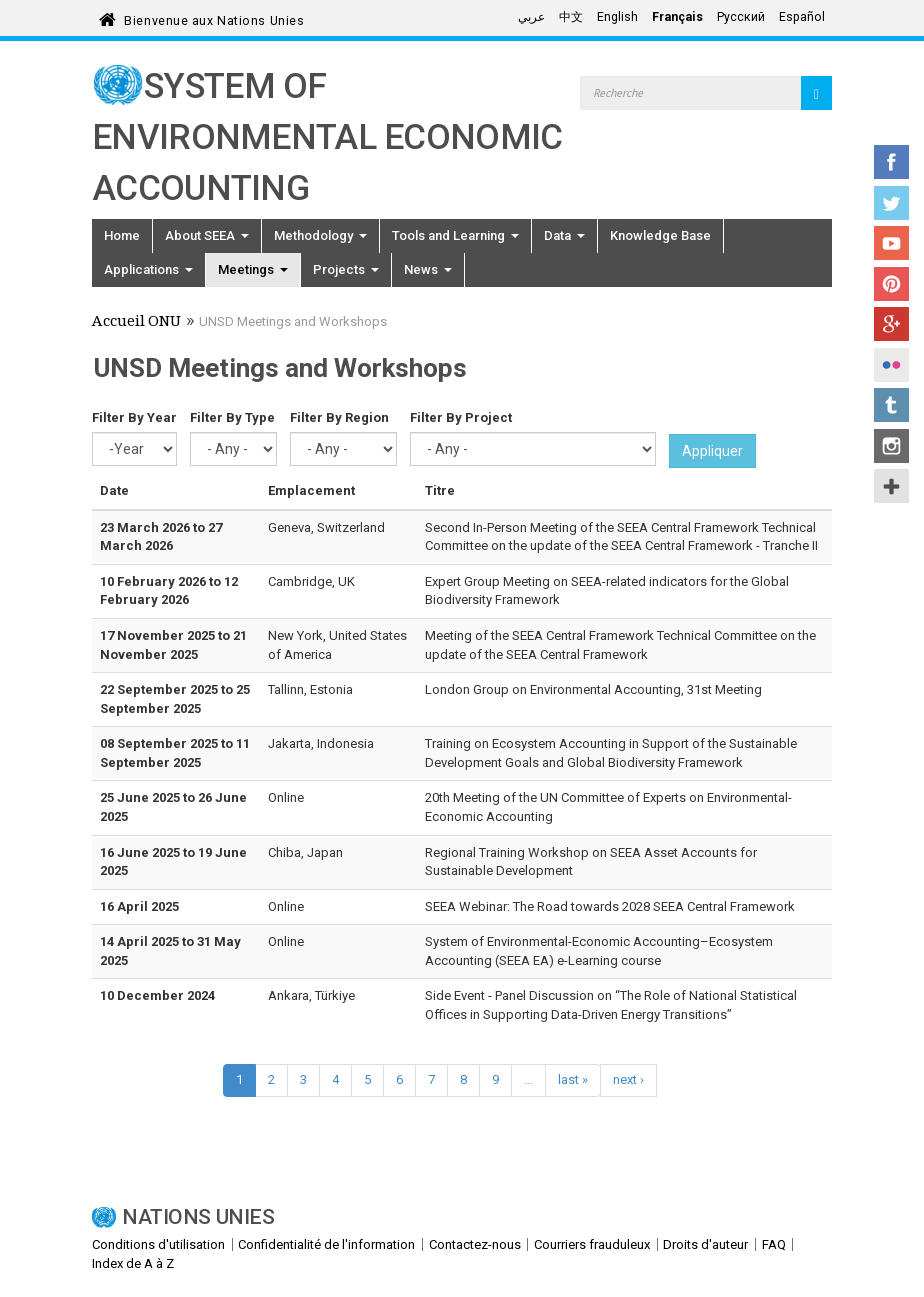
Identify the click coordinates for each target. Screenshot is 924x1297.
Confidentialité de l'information (326, 1244)
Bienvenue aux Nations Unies (214, 17)
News (428, 269)
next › (628, 1079)
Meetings (253, 269)
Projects (346, 269)
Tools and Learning (455, 235)
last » (573, 1079)
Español (802, 17)
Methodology (320, 235)
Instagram (891, 446)
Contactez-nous (475, 1244)
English (617, 17)
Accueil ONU (136, 323)
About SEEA (207, 235)
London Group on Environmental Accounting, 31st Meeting (593, 689)
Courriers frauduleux (592, 1244)
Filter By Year (134, 417)
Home (122, 235)
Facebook (891, 162)
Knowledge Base (660, 235)
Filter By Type (232, 417)
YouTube (891, 243)
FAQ (774, 1244)
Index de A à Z (133, 1263)
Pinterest (891, 284)
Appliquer (712, 451)
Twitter (891, 203)
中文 (571, 17)
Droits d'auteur (705, 1244)
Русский (741, 17)
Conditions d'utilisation (158, 1244)
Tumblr (891, 405)
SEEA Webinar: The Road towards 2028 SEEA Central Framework (610, 906)
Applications (148, 269)
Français (677, 17)
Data (564, 235)
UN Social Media (891, 486)
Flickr (891, 365)
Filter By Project (461, 417)
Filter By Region (339, 417)
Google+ (891, 324)
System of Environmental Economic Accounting (327, 137)
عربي (531, 17)
